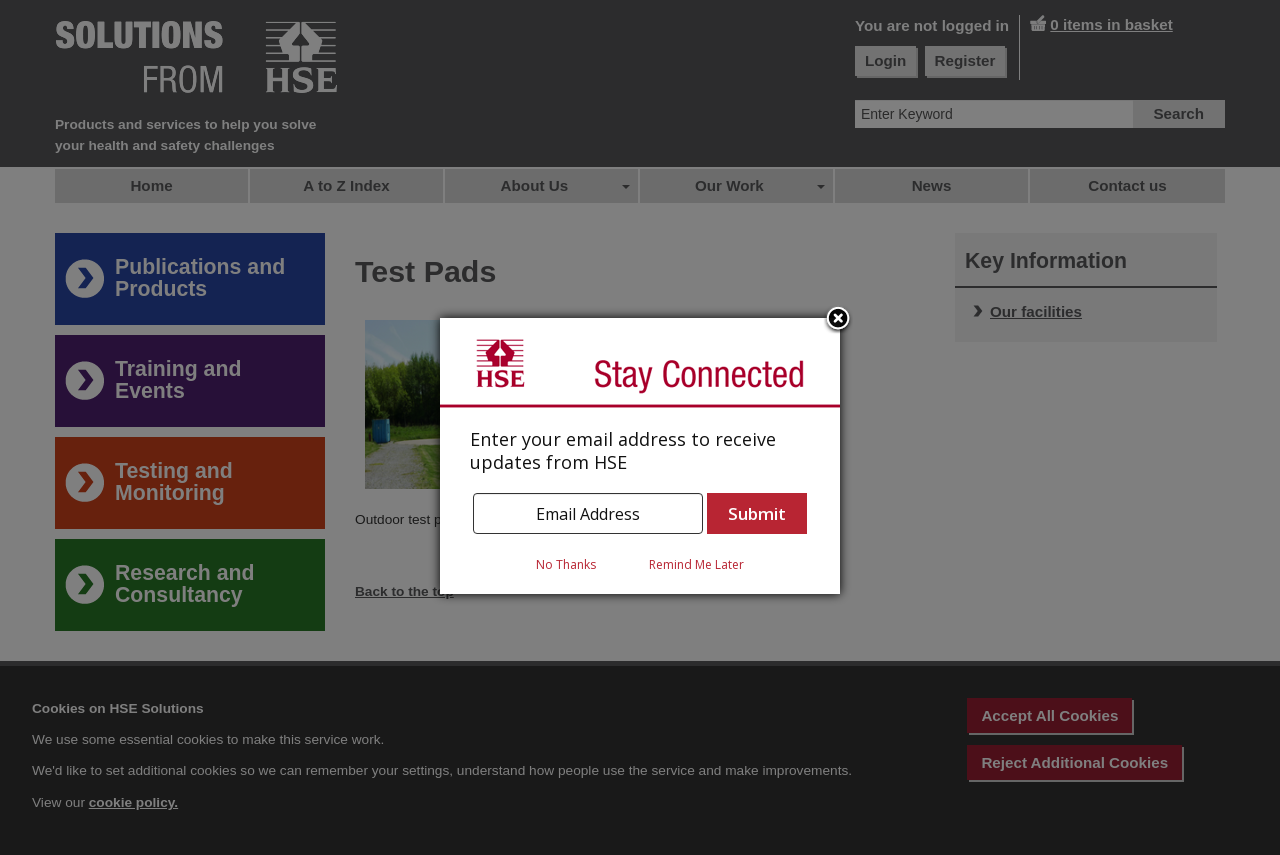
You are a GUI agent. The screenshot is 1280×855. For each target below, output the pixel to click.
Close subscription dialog (838, 320)
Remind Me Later (696, 564)
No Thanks (566, 564)
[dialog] (640, 456)
